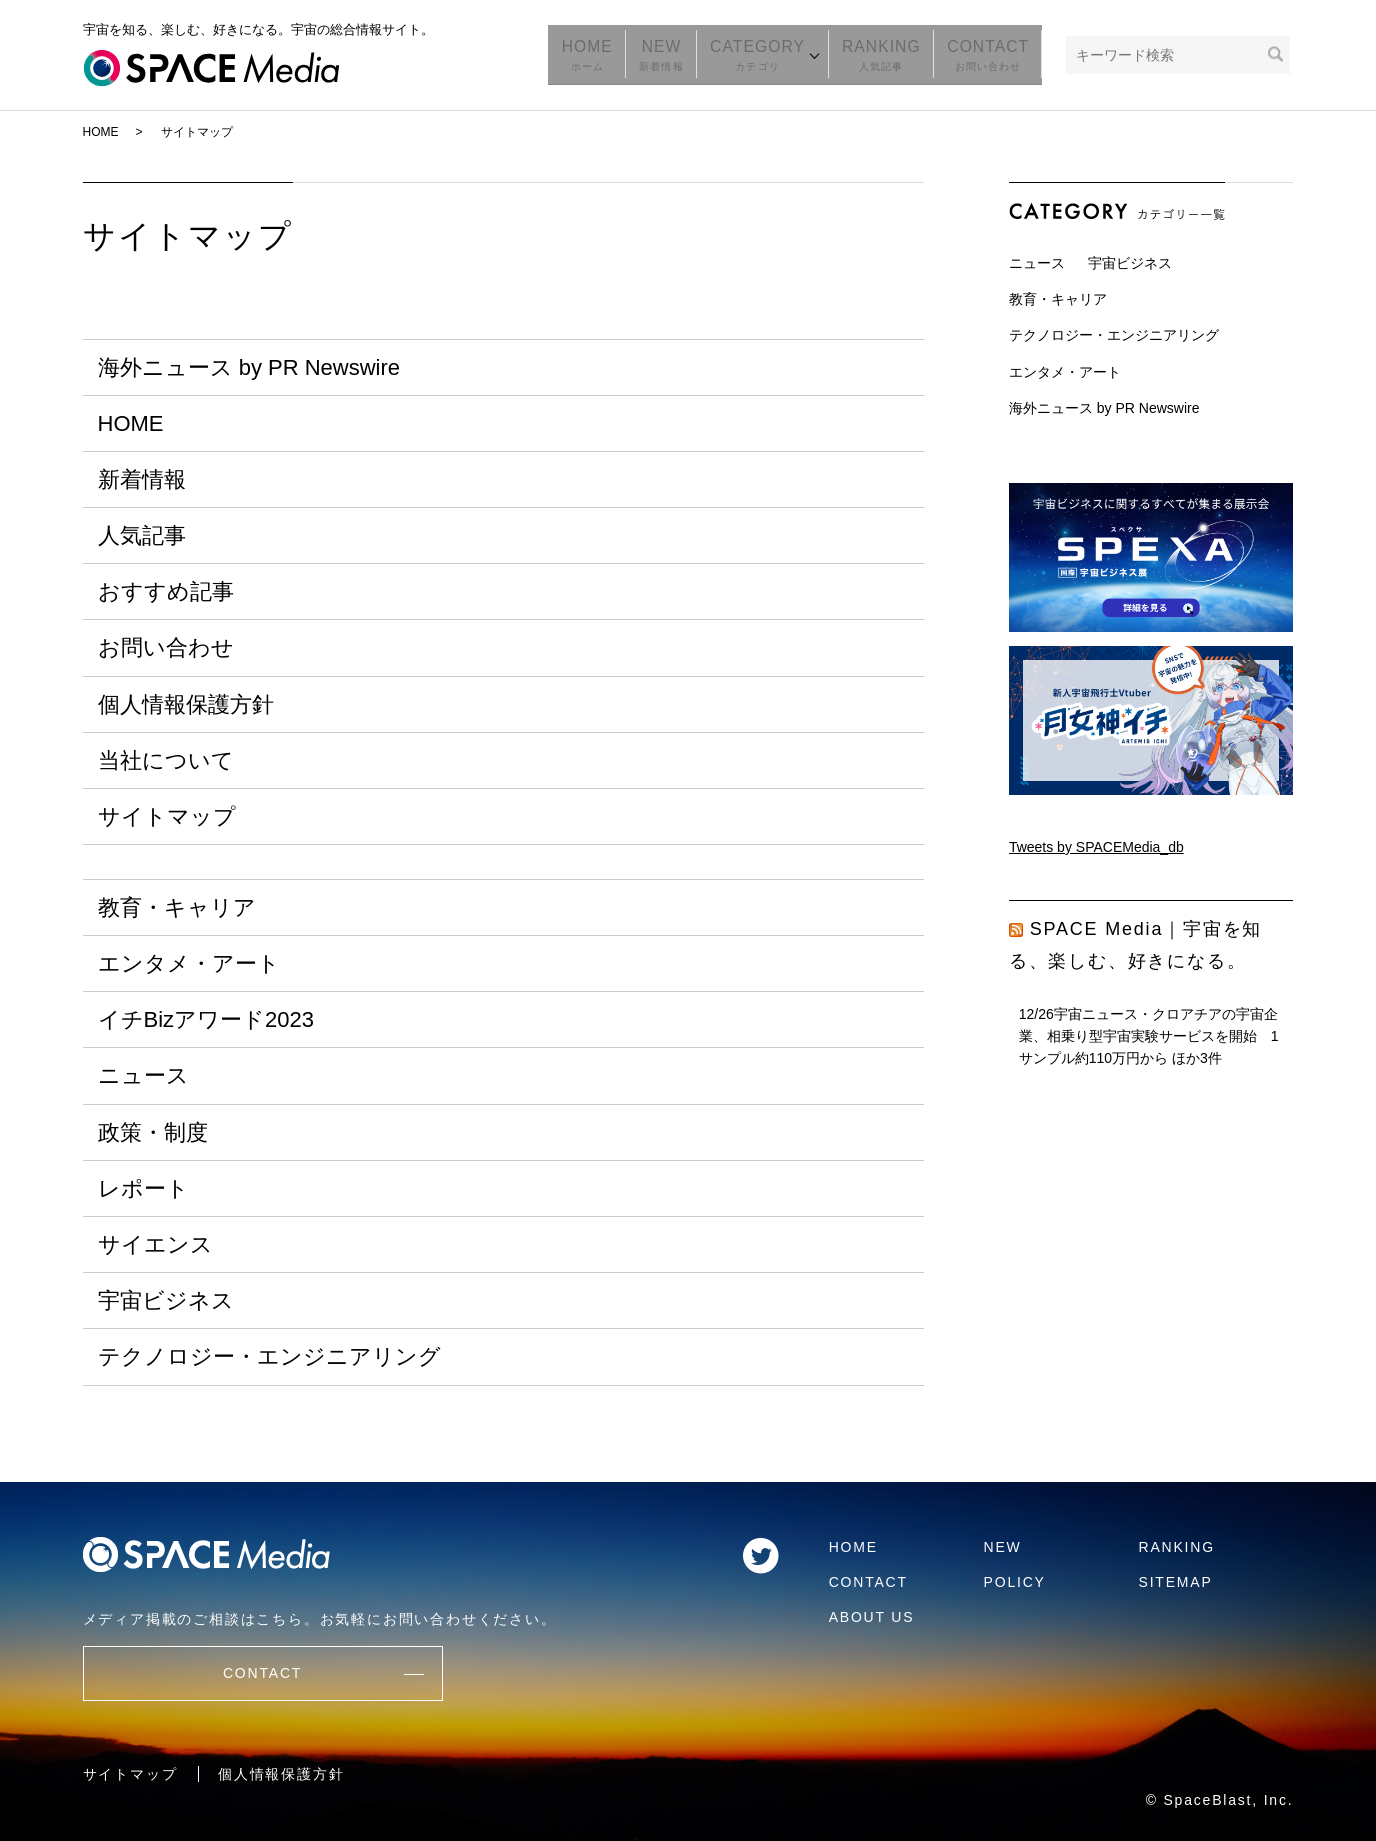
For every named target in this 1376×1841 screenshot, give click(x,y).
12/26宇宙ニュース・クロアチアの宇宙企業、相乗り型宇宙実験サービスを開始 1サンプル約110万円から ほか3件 (1149, 1036)
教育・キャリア (177, 907)
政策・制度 (153, 1132)
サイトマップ (167, 816)
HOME (616, 55)
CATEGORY (774, 55)
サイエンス (155, 1244)
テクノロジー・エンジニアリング (269, 1356)
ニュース (143, 1075)
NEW (684, 55)
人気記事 (142, 535)
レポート (143, 1188)
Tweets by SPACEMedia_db (1096, 847)
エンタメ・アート (189, 963)
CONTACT (992, 55)
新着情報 (142, 479)
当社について (166, 760)
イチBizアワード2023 (206, 1019)
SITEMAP (1176, 1582)
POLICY (1015, 1582)
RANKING (895, 55)
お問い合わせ (166, 647)
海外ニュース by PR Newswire (249, 367)
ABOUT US (872, 1617)
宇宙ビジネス (166, 1300)
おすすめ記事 (166, 591)
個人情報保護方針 (186, 704)
